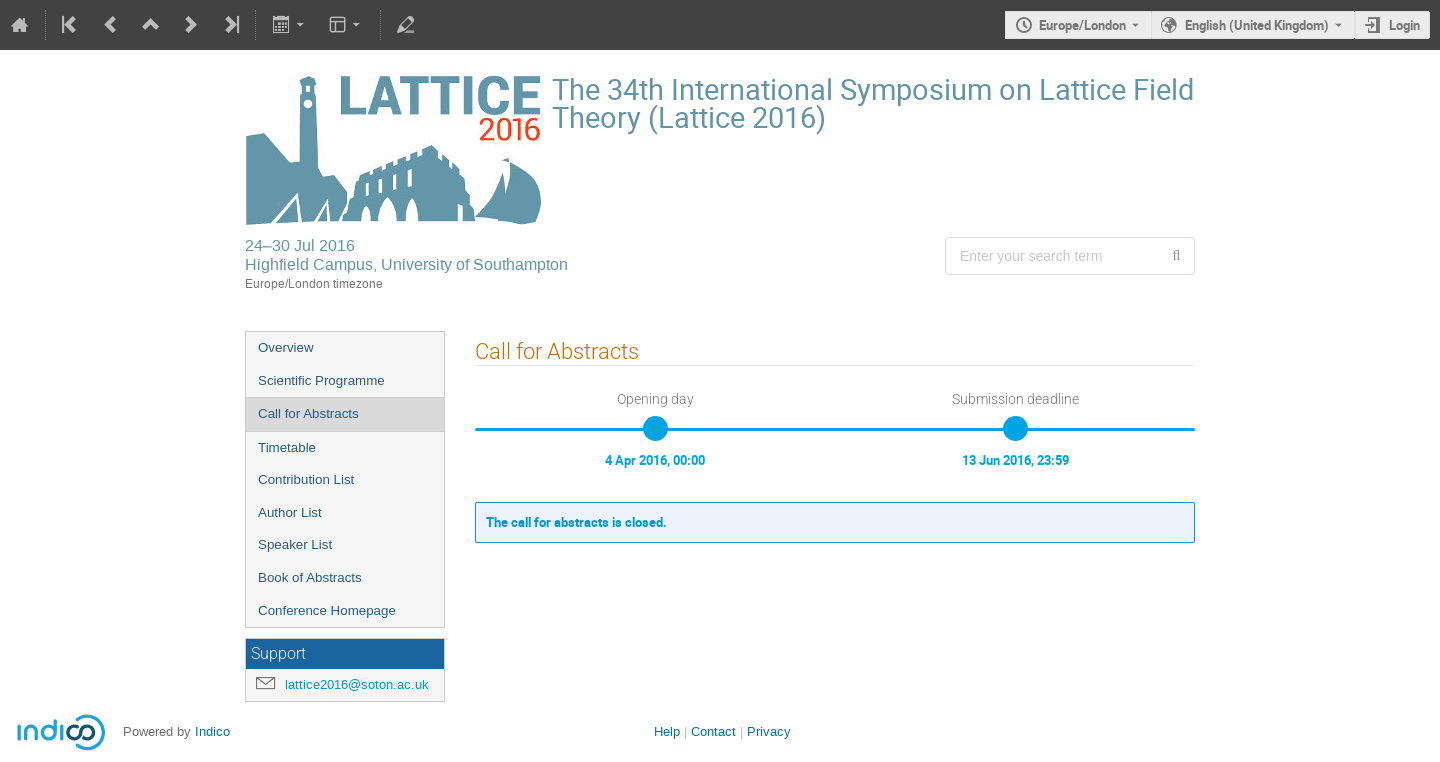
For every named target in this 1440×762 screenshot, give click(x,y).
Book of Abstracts (310, 577)
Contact (713, 731)
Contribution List (306, 479)
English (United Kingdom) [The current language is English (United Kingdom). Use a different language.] (1257, 25)
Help (667, 731)
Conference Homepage (327, 610)
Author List (290, 512)
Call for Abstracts (308, 413)
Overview (286, 347)
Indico (212, 731)
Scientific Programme (321, 380)
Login (1404, 25)
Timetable (287, 447)
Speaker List (295, 544)
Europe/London (1082, 25)
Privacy (769, 731)
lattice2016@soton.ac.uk (357, 684)
